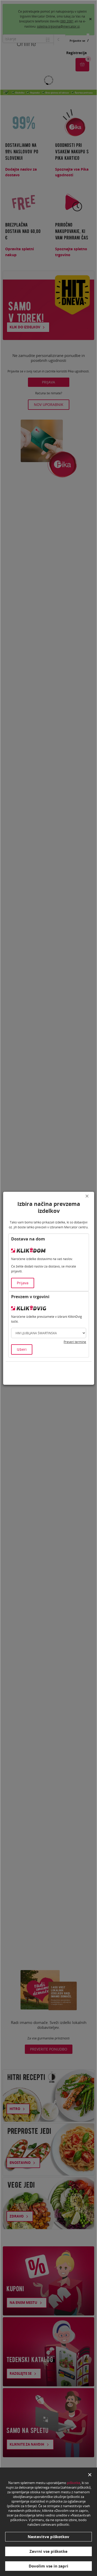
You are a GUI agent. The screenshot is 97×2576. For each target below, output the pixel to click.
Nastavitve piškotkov (48, 2536)
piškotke (73, 2482)
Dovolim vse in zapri (48, 2566)
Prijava (22, 1282)
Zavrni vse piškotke (48, 2551)
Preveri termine (75, 1342)
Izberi (22, 1349)
